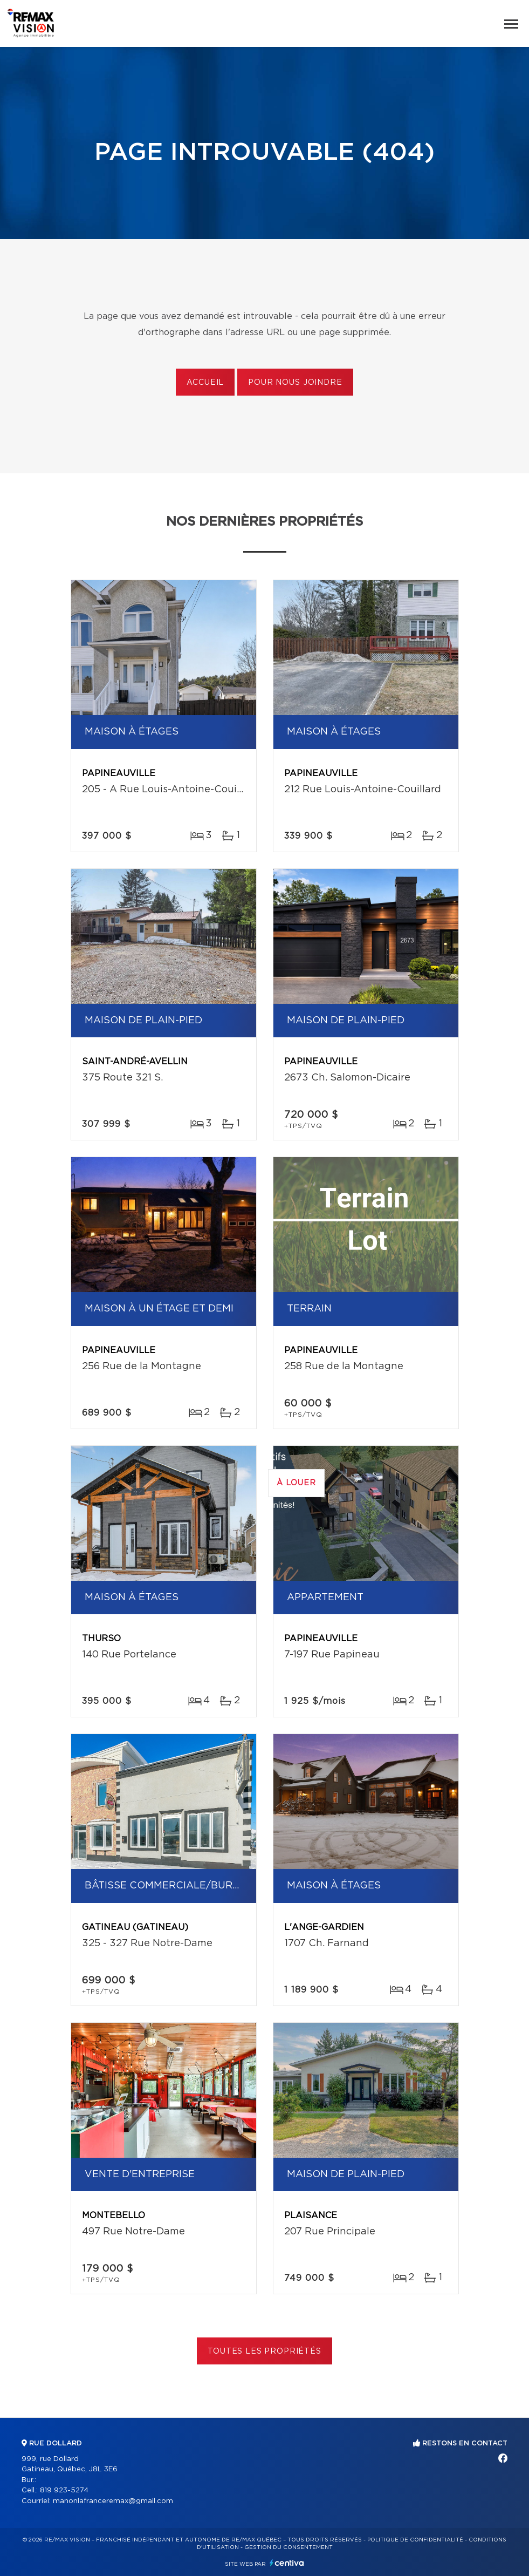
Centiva (287, 2562)
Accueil (205, 382)
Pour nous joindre (295, 382)
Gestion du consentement (288, 2547)
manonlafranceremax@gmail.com (113, 2501)
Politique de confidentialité (415, 2540)
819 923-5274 (64, 2490)
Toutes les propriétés (264, 2351)
